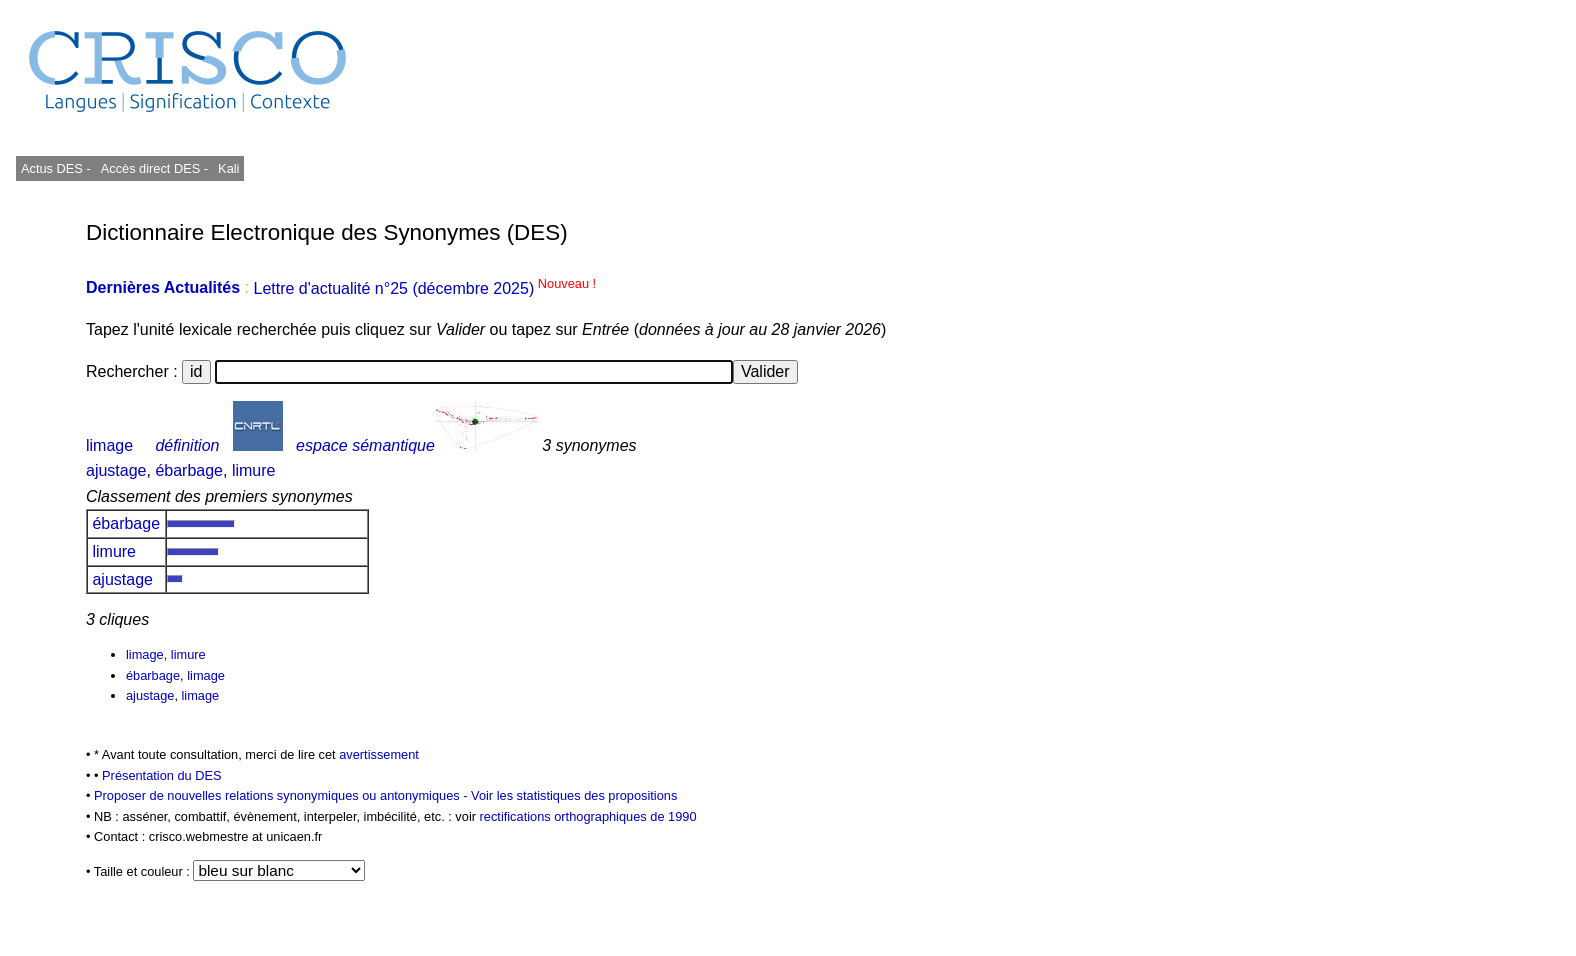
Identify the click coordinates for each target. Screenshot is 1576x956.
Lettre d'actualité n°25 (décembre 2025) (424, 288)
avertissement (379, 754)
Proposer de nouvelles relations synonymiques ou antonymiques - (282, 795)
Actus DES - (56, 168)
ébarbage (189, 470)
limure (254, 470)
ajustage (116, 470)
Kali (228, 168)
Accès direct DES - (154, 168)
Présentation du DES (162, 775)
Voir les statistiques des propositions (574, 795)
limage (109, 445)
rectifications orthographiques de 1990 (588, 816)
